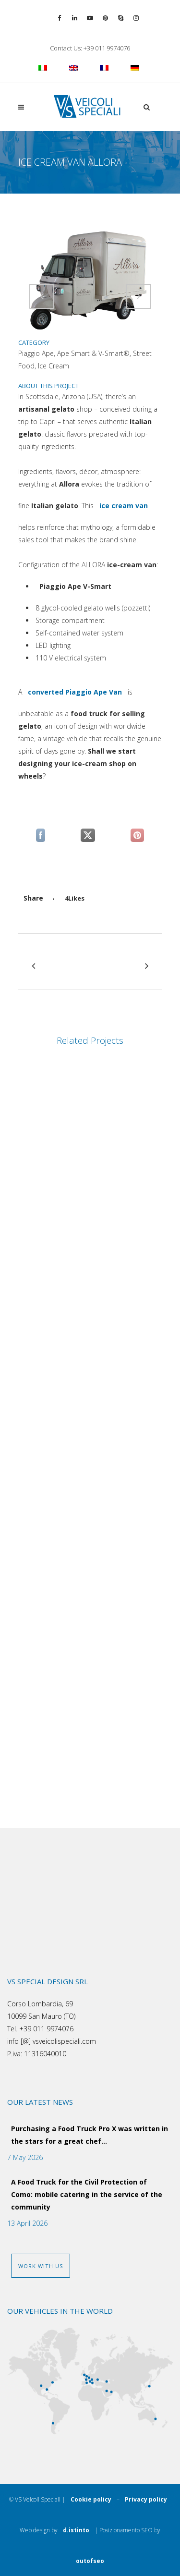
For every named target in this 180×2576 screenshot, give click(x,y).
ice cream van (123, 508)
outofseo (90, 2565)
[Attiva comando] (41, 296)
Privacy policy (146, 2499)
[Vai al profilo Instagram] (136, 18)
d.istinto (76, 2534)
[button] (145, 107)
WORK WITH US (40, 2266)
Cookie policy (91, 2499)
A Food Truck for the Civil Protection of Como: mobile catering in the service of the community (86, 2194)
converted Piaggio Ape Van (75, 695)
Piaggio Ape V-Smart (75, 589)
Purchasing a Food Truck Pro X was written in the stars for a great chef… (89, 2135)
